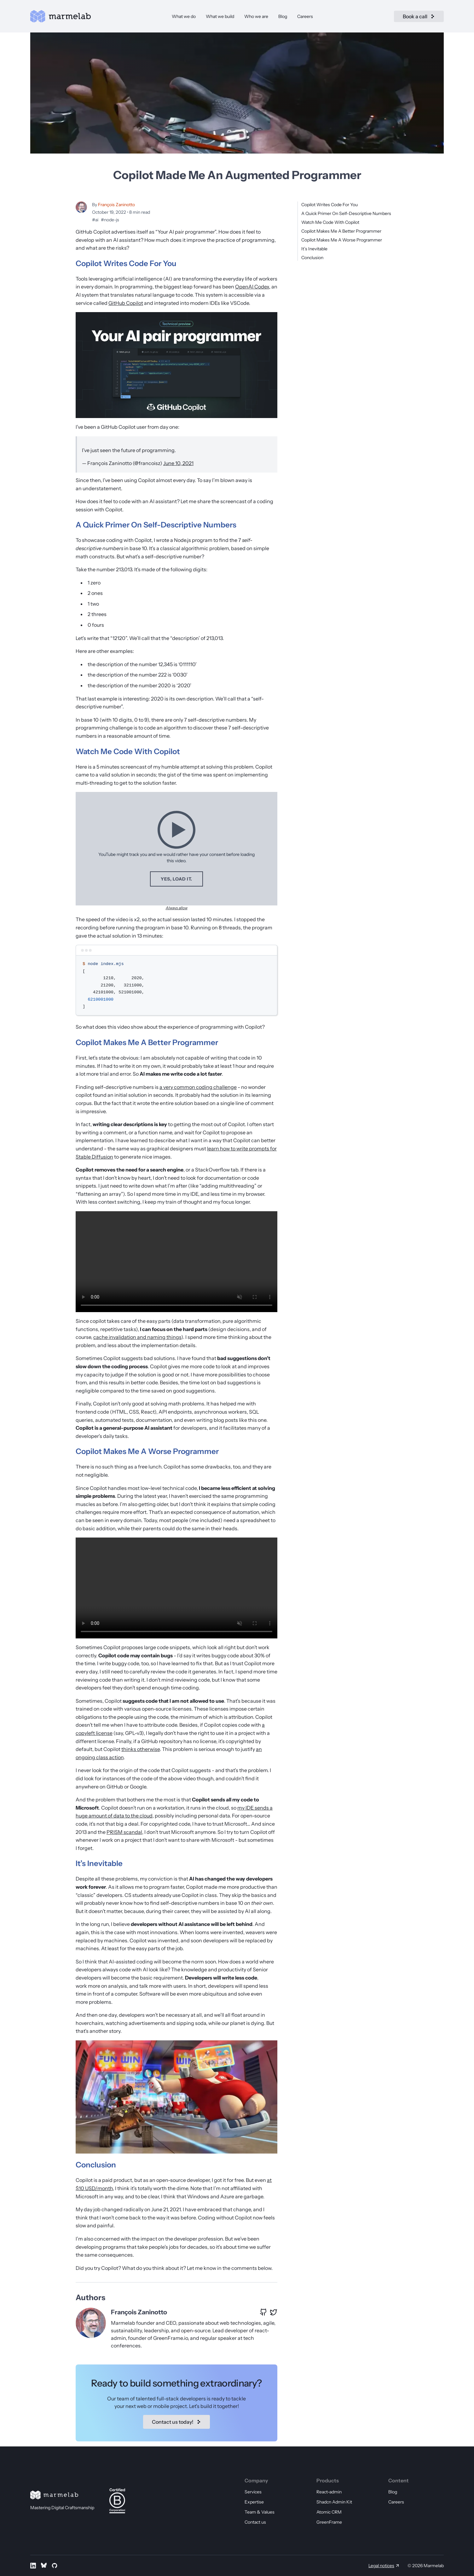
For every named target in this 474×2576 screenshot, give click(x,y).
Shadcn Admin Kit (334, 2501)
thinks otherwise (140, 1749)
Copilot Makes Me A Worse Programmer (341, 240)
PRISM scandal (124, 1832)
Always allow (177, 907)
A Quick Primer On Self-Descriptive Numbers (346, 213)
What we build (220, 16)
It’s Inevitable (314, 249)
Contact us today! (176, 2422)
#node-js (110, 220)
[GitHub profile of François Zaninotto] (263, 2312)
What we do (184, 16)
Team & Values (260, 2512)
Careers (305, 16)
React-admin (329, 2491)
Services (253, 2491)
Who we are (256, 16)
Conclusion (312, 257)
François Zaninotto (116, 204)
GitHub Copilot (125, 303)
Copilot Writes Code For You (329, 204)
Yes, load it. (176, 879)
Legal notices (381, 2565)
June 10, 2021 (178, 463)
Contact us (255, 2522)
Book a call (419, 16)
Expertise (254, 2501)
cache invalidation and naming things (137, 1337)
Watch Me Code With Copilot (330, 222)
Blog (282, 16)
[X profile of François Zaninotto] (273, 2312)
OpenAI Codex (252, 286)
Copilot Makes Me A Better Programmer (341, 231)
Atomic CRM (329, 2512)
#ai (95, 220)
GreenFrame (329, 2522)
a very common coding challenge (198, 1087)
